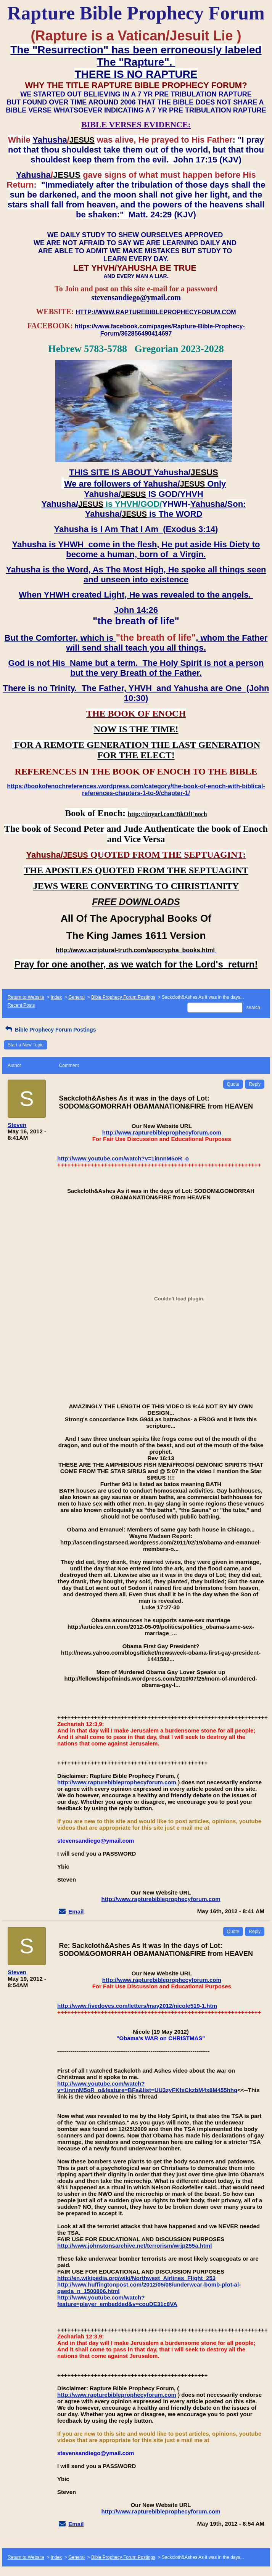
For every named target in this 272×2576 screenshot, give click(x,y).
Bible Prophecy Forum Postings (123, 997)
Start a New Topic (25, 1045)
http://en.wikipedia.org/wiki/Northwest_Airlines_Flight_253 (136, 2278)
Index (56, 997)
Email (76, 1911)
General (76, 997)
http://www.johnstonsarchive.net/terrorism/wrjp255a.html (134, 2245)
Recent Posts (21, 1005)
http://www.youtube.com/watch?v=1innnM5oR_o (123, 1158)
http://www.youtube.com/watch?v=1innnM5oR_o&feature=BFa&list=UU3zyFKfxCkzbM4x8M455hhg (147, 2086)
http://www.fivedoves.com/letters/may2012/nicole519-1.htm (137, 2005)
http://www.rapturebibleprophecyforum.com (161, 1132)
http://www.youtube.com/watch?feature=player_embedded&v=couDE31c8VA (117, 2300)
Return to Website (26, 997)
